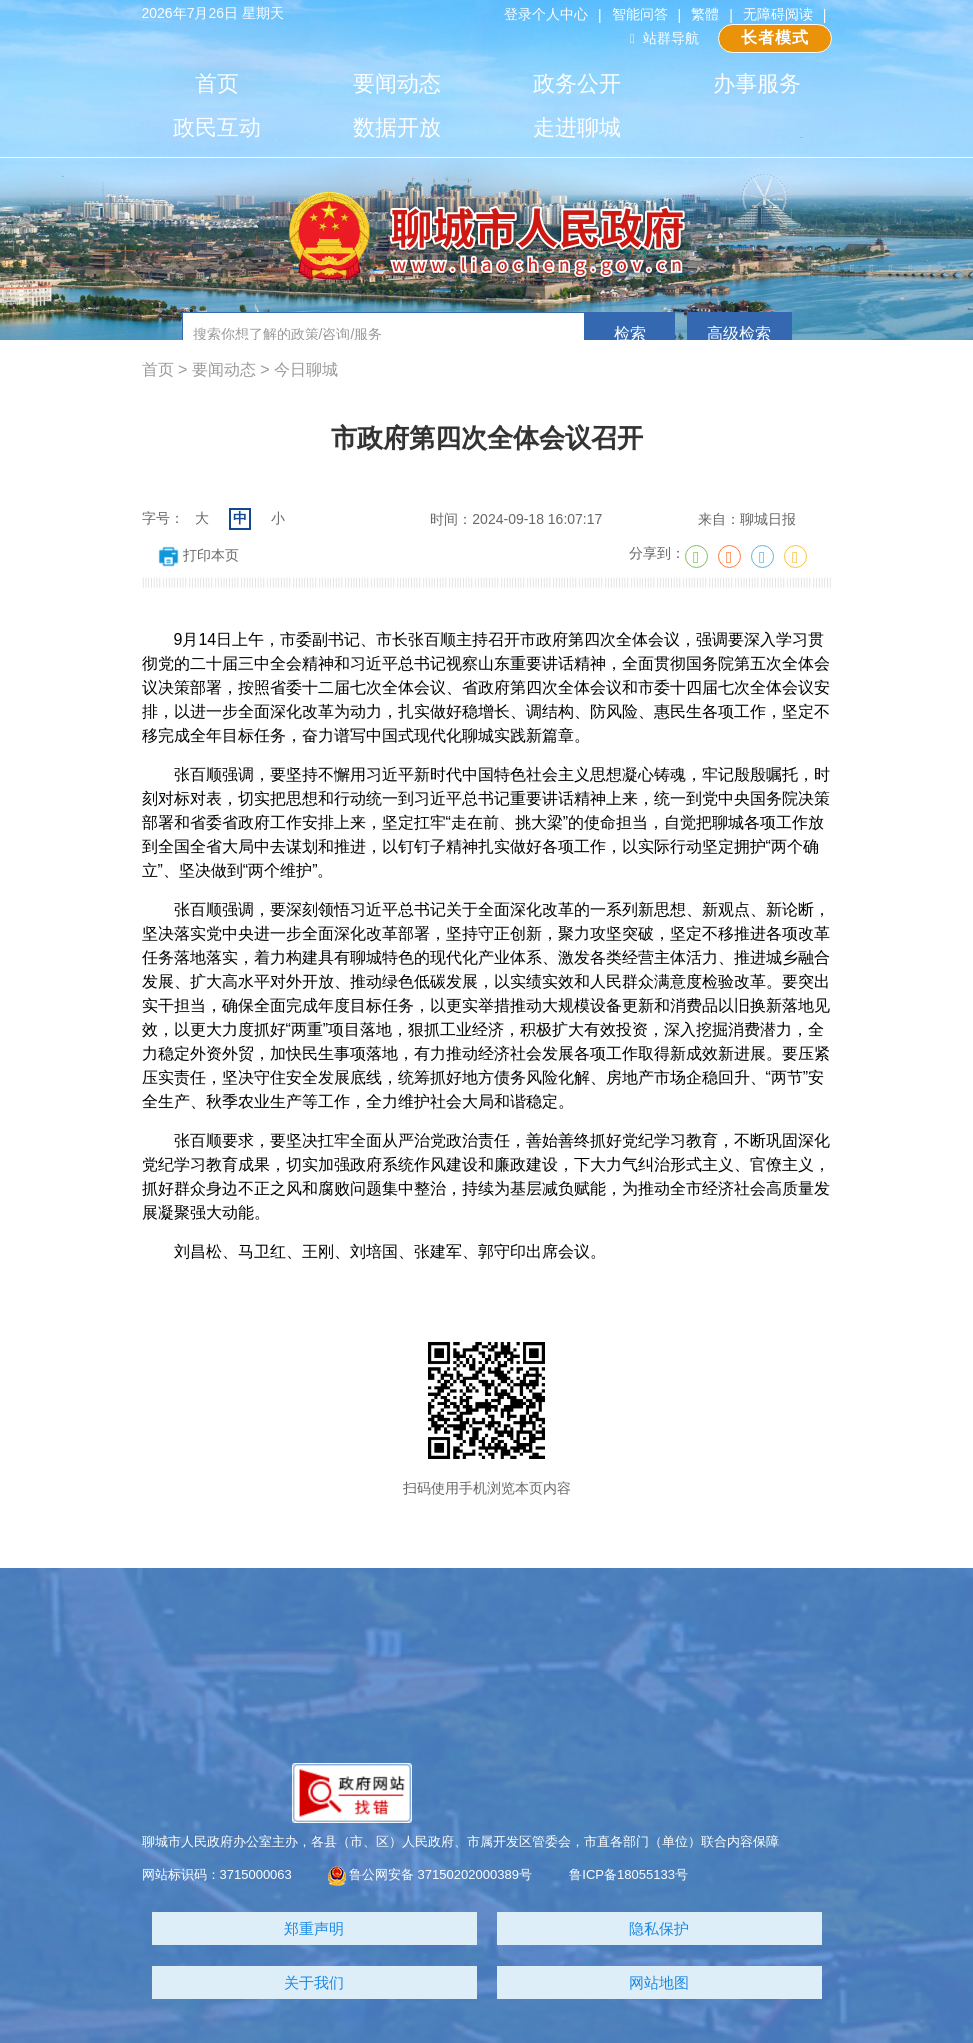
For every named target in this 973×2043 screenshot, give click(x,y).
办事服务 (757, 83)
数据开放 (397, 127)
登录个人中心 (546, 14)
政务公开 (577, 83)
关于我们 (314, 1982)
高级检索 (739, 333)
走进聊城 (577, 127)
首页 (217, 83)
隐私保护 (659, 1928)
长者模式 (775, 37)
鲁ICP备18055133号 (628, 1874)
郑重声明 (314, 1928)
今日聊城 (306, 369)
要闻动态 (397, 83)
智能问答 (640, 14)
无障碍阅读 (778, 14)
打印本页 (198, 555)
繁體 (705, 14)
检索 (630, 333)
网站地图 (659, 1982)
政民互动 (217, 127)
